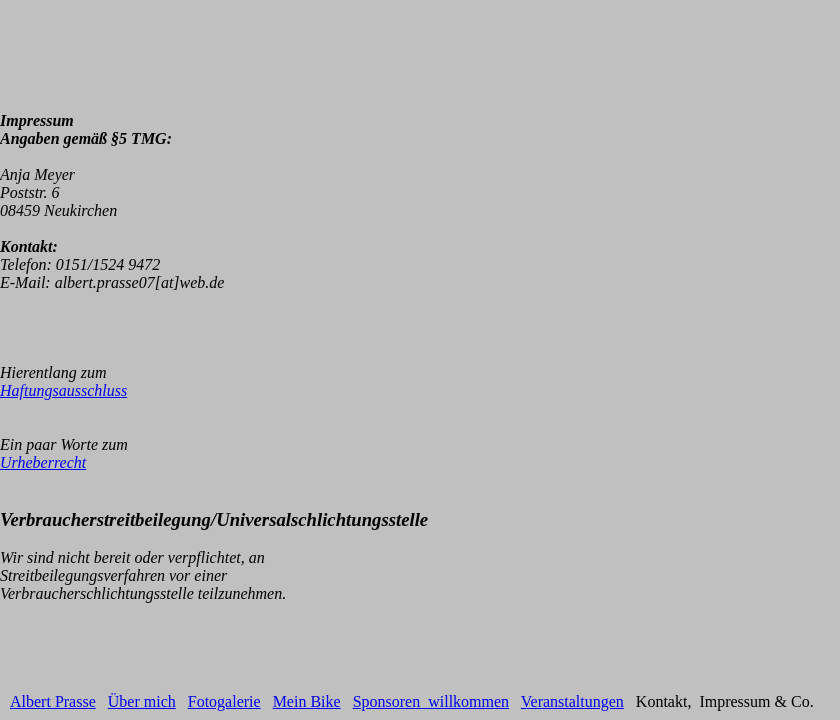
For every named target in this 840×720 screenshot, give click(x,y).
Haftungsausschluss (63, 390)
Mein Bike (307, 701)
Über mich (142, 701)
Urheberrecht (43, 462)
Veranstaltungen (572, 701)
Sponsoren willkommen (431, 701)
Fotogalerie (224, 701)
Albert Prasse (53, 701)
